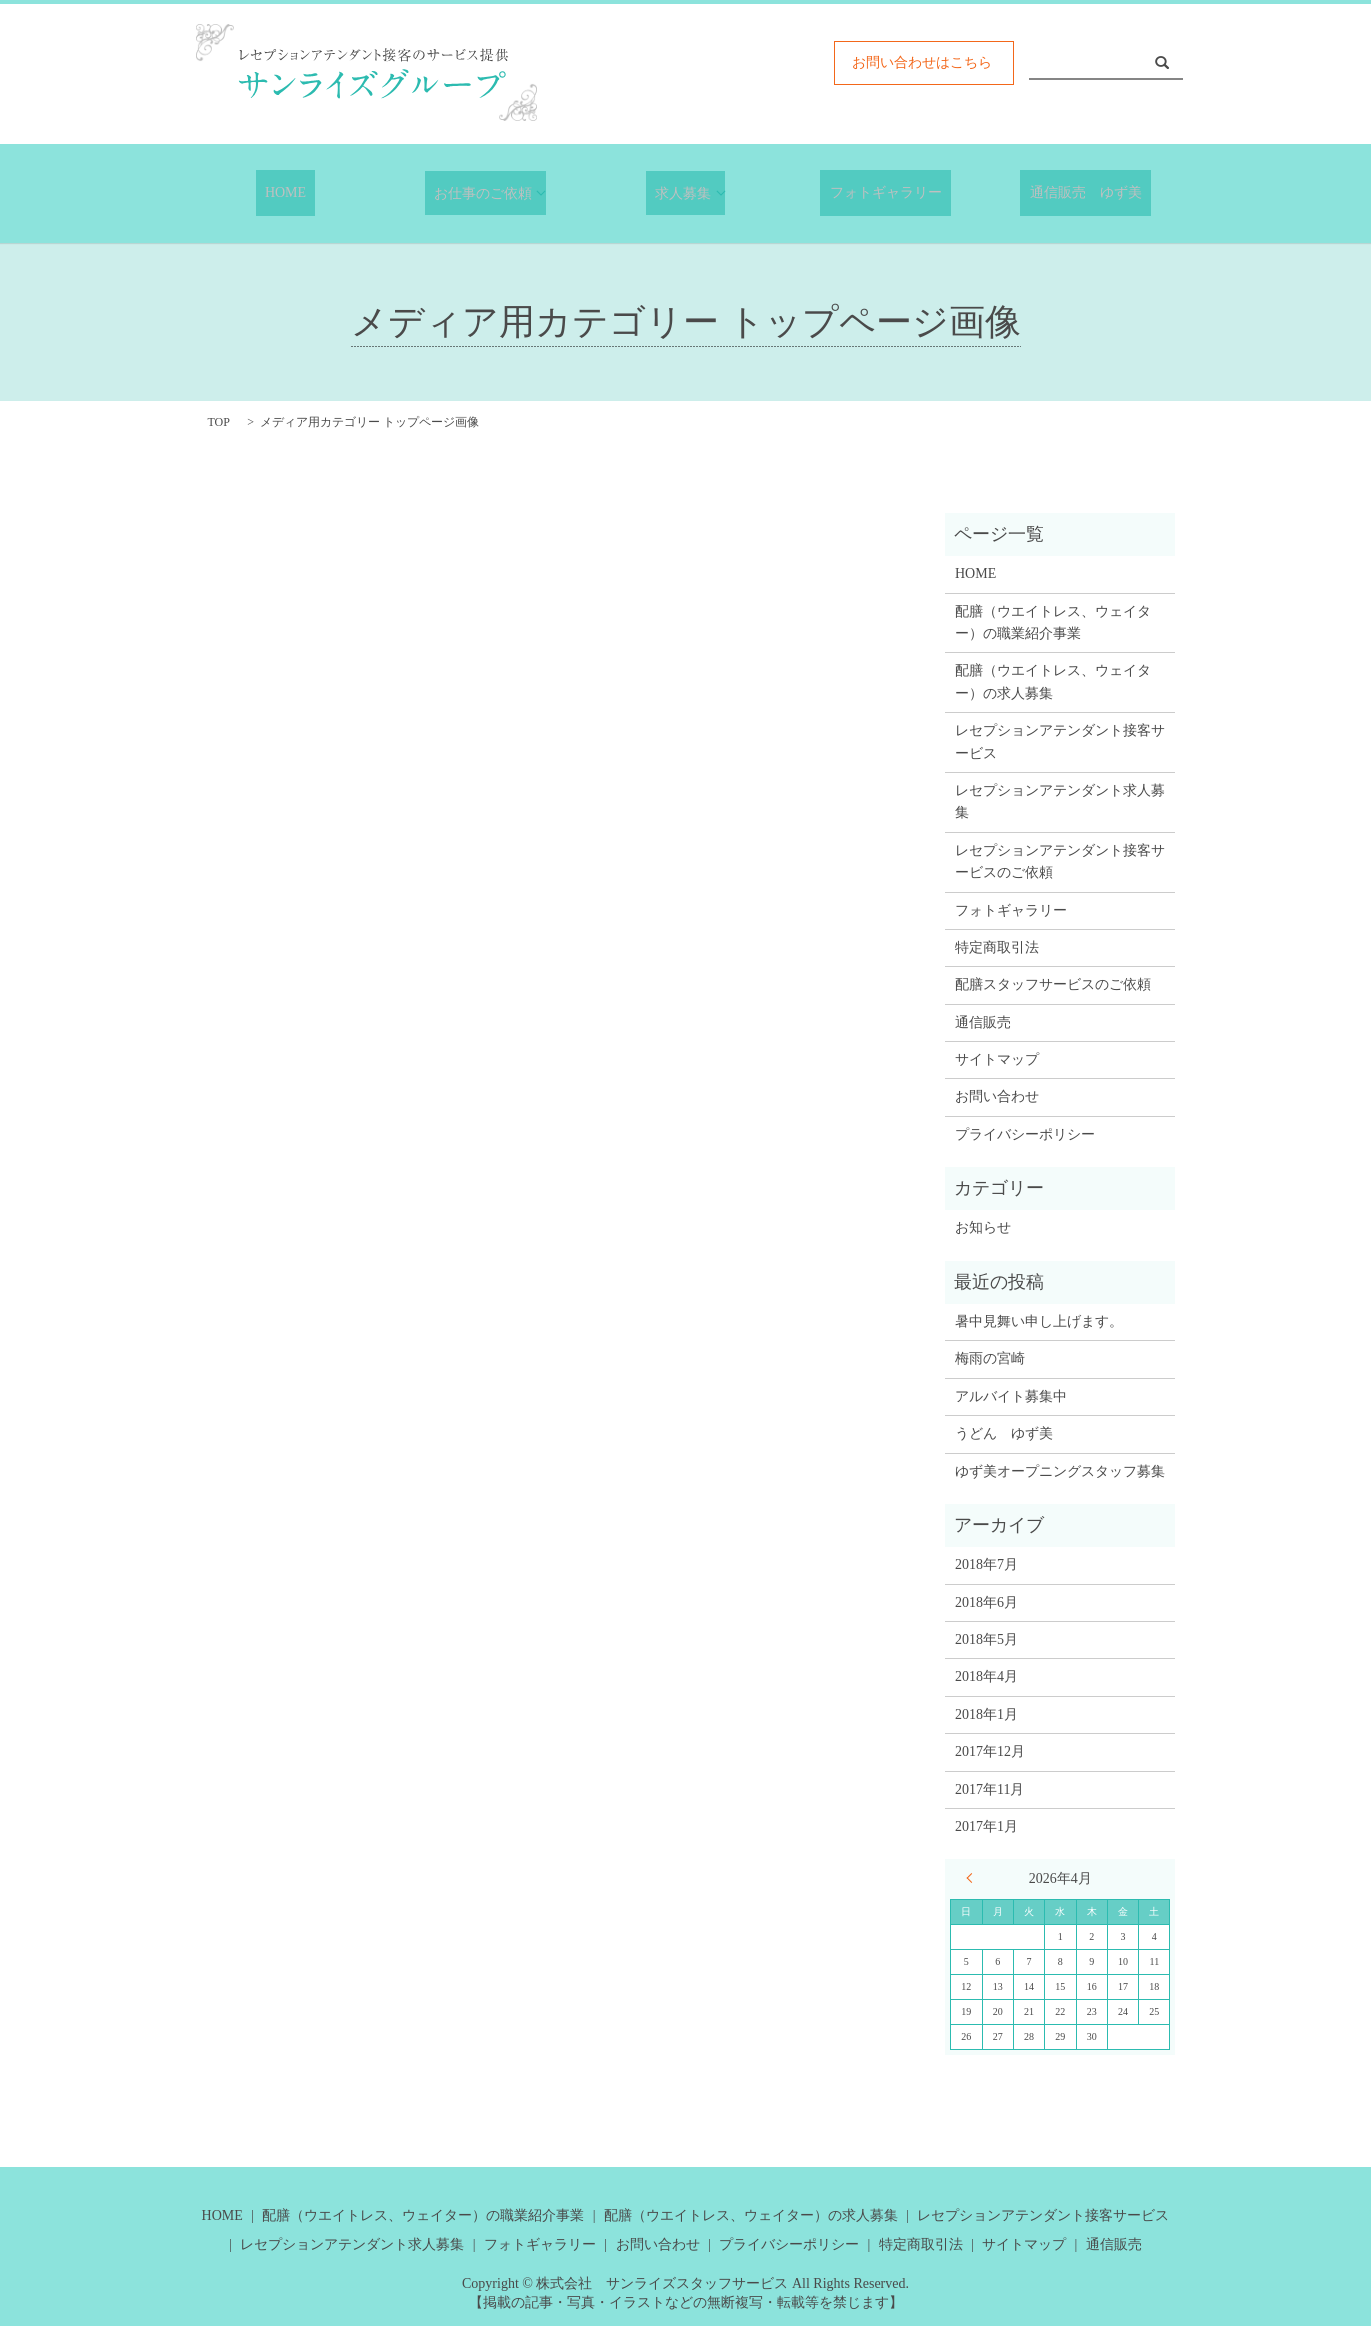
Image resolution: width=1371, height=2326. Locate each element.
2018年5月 (986, 1638)
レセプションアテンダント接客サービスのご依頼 (1060, 860)
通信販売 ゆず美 (1086, 193)
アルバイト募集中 (1011, 1395)
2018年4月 (986, 1675)
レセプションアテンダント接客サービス (1060, 740)
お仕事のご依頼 (479, 192)
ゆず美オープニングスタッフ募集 (1060, 1470)
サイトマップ (997, 1058)
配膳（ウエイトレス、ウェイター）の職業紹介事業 (1053, 621)
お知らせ (983, 1227)
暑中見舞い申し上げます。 (1039, 1320)
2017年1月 (986, 1825)
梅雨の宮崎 (990, 1358)
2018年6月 (986, 1601)
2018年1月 (986, 1713)
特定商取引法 (997, 946)
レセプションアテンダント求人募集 (1060, 800)
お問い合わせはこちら (922, 62)
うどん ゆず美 (1004, 1432)
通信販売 (983, 1021)
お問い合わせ (997, 1096)
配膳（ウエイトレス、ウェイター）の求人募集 (1053, 680)
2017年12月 (990, 1750)
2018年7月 (986, 1563)
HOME (285, 193)
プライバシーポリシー (1025, 1133)
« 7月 (974, 1877)
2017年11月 (989, 1788)
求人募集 (679, 192)
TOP (219, 421)
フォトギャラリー (886, 193)
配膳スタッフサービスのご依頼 (1053, 983)
